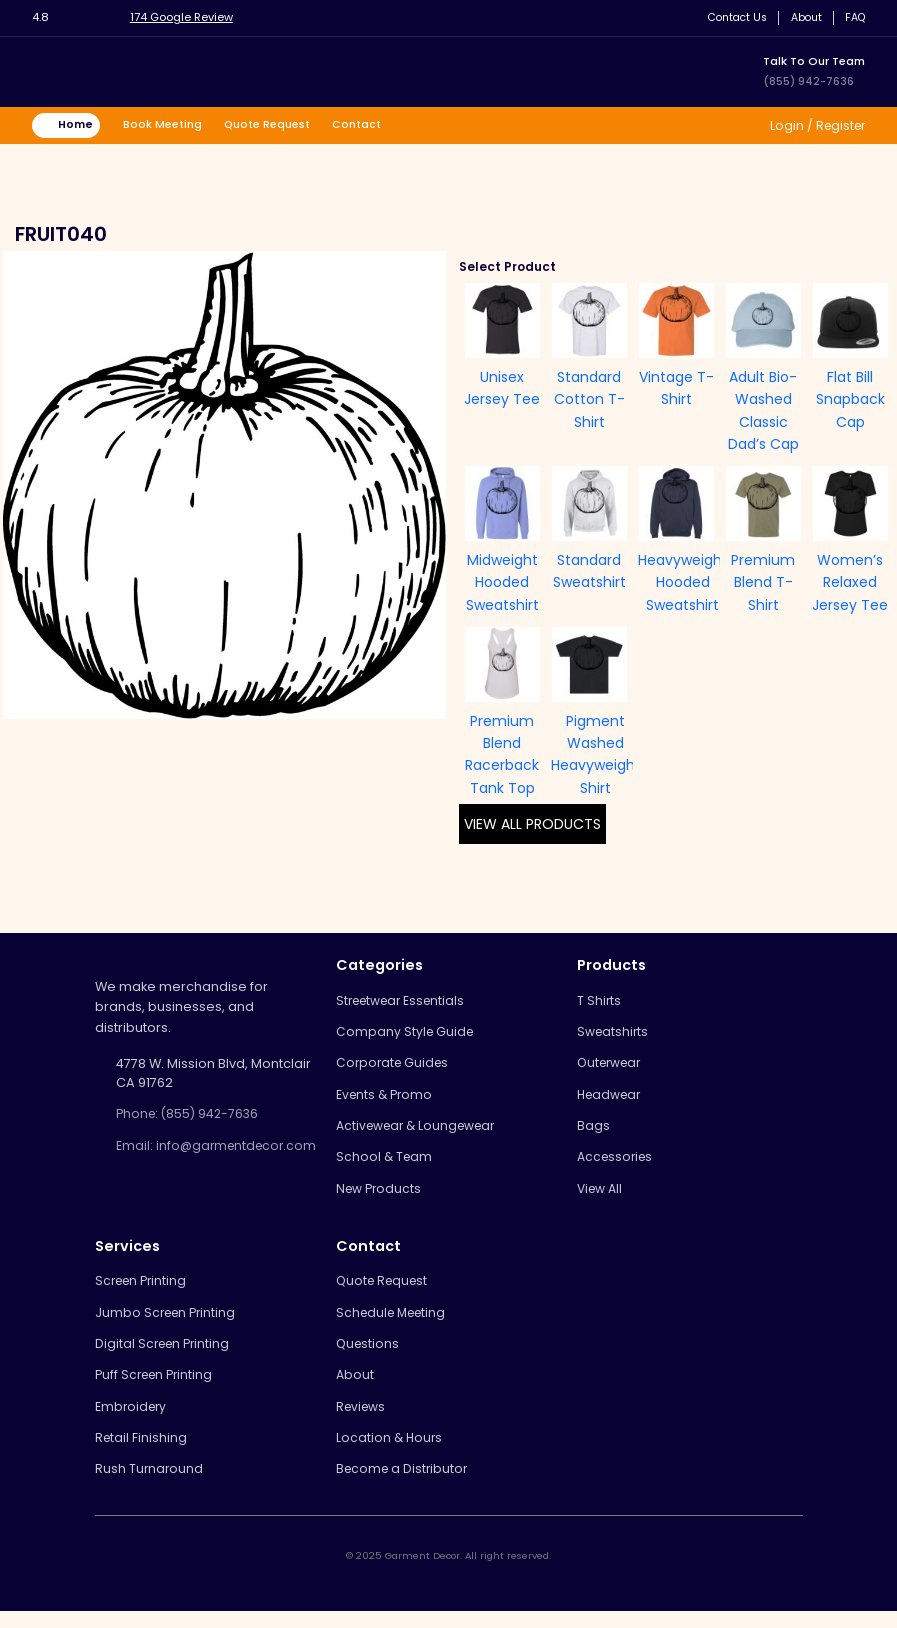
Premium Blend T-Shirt (763, 583)
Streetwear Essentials (405, 1001)
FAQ (853, 17)
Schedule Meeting (395, 1322)
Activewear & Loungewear (422, 1131)
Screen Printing (144, 1290)
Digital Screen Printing (165, 1355)
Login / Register (813, 125)
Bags (593, 1131)
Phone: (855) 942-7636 (191, 1115)
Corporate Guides (395, 1066)
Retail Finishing (142, 1452)
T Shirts (599, 1001)
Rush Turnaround (150, 1485)
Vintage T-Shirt (676, 389)
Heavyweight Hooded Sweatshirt (683, 583)
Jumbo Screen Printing (168, 1322)
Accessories (617, 1164)
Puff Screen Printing (157, 1387)
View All (602, 1196)
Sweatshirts (614, 1034)
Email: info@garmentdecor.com (200, 1157)
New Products (381, 1196)
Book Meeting (166, 125)
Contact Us (730, 17)
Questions (369, 1355)
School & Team (385, 1164)
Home (77, 125)
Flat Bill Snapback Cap (850, 400)
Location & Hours (390, 1452)
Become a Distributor (404, 1485)
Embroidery (132, 1420)
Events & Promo (386, 1099)
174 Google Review (185, 17)
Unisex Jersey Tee (502, 389)
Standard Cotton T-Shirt (589, 400)
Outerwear (612, 1066)
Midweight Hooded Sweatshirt (502, 583)
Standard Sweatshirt (589, 572)
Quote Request (272, 125)
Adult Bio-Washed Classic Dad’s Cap (763, 411)
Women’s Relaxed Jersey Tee (850, 583)
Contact (364, 125)
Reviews (363, 1420)
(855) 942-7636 (809, 81)
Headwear (612, 1099)
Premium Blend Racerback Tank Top (502, 755)
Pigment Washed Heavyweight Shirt (596, 755)
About (802, 17)
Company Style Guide (406, 1034)
